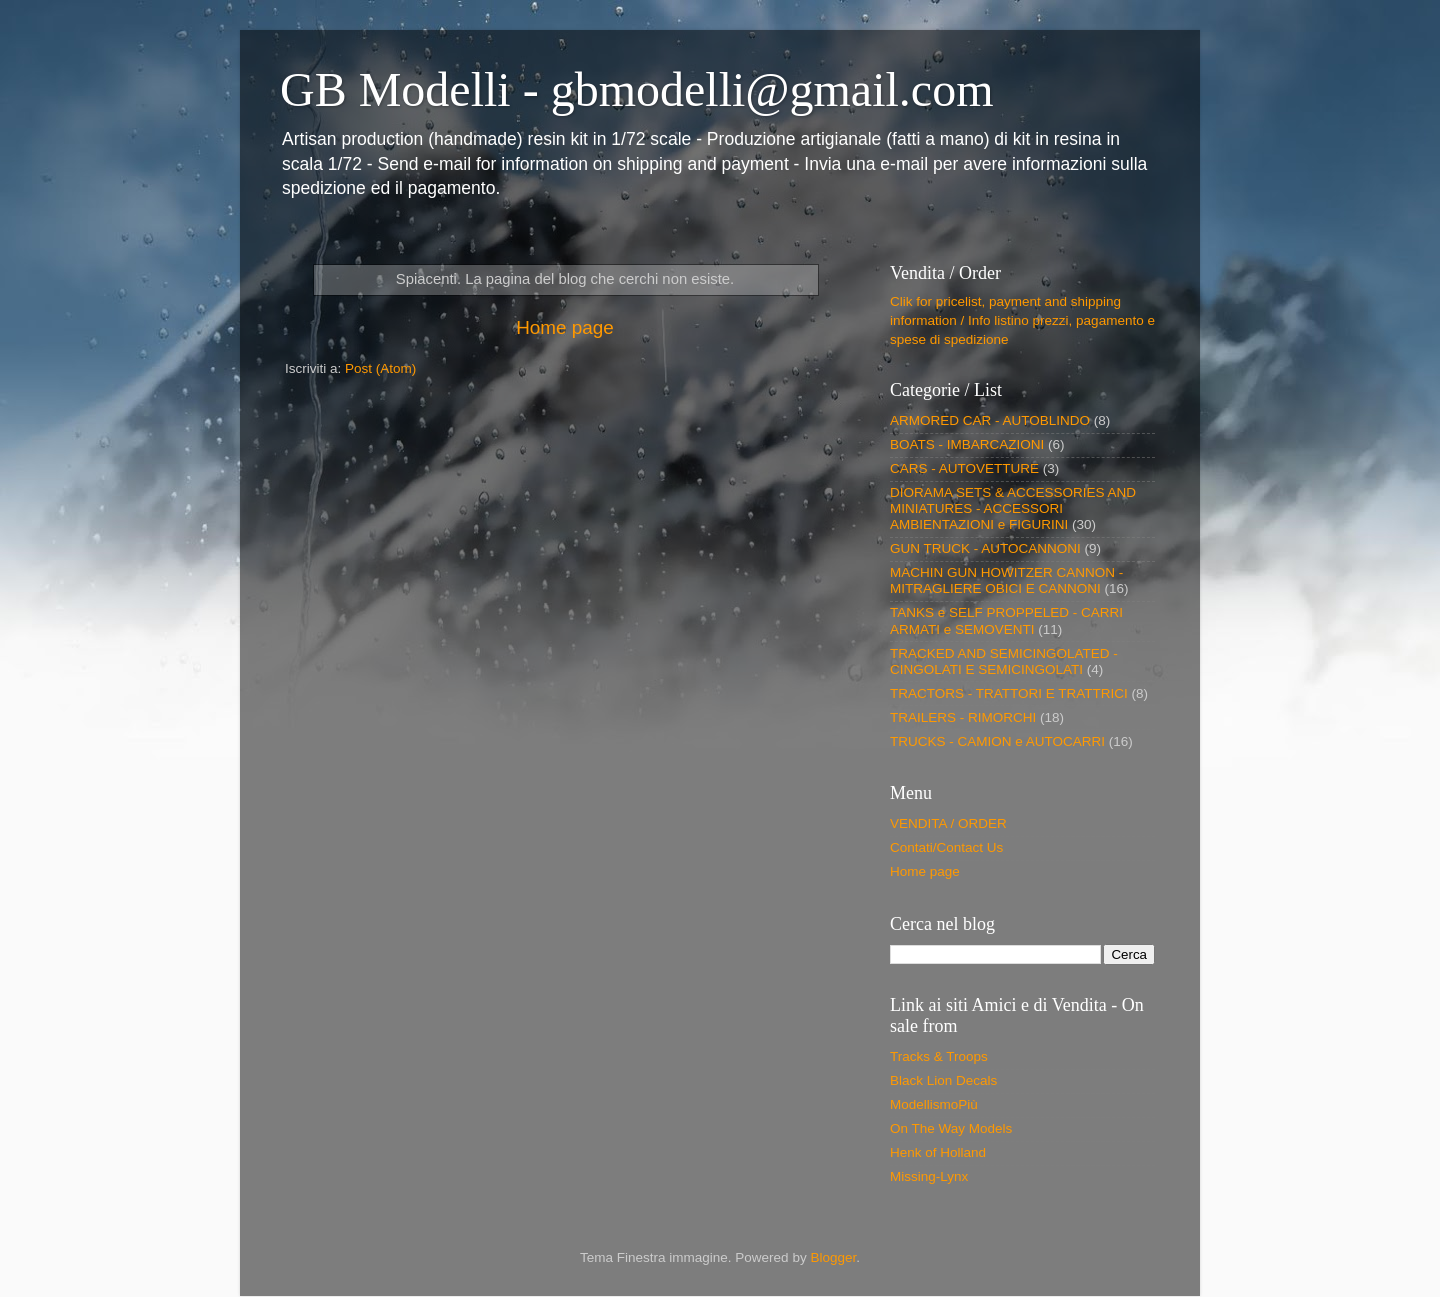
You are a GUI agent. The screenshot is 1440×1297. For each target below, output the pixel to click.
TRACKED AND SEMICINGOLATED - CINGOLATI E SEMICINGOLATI (1004, 661)
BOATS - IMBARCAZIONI (967, 444)
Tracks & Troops (939, 1056)
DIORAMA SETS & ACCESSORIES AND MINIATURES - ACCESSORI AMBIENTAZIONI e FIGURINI (1013, 508)
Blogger (833, 1257)
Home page (565, 327)
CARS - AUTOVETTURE (964, 468)
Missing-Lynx (929, 1176)
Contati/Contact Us (946, 847)
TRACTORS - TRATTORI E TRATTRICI (1009, 693)
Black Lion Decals (943, 1080)
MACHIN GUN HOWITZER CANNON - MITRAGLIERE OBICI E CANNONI (1006, 580)
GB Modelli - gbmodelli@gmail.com (636, 89)
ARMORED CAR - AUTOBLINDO (990, 420)
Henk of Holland (938, 1152)
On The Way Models (951, 1128)
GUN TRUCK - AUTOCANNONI (985, 548)
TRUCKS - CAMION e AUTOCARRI (997, 741)
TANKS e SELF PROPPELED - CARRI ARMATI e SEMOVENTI (1006, 620)
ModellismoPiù (934, 1104)
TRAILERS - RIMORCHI (963, 717)
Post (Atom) (380, 368)
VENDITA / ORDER (948, 823)
